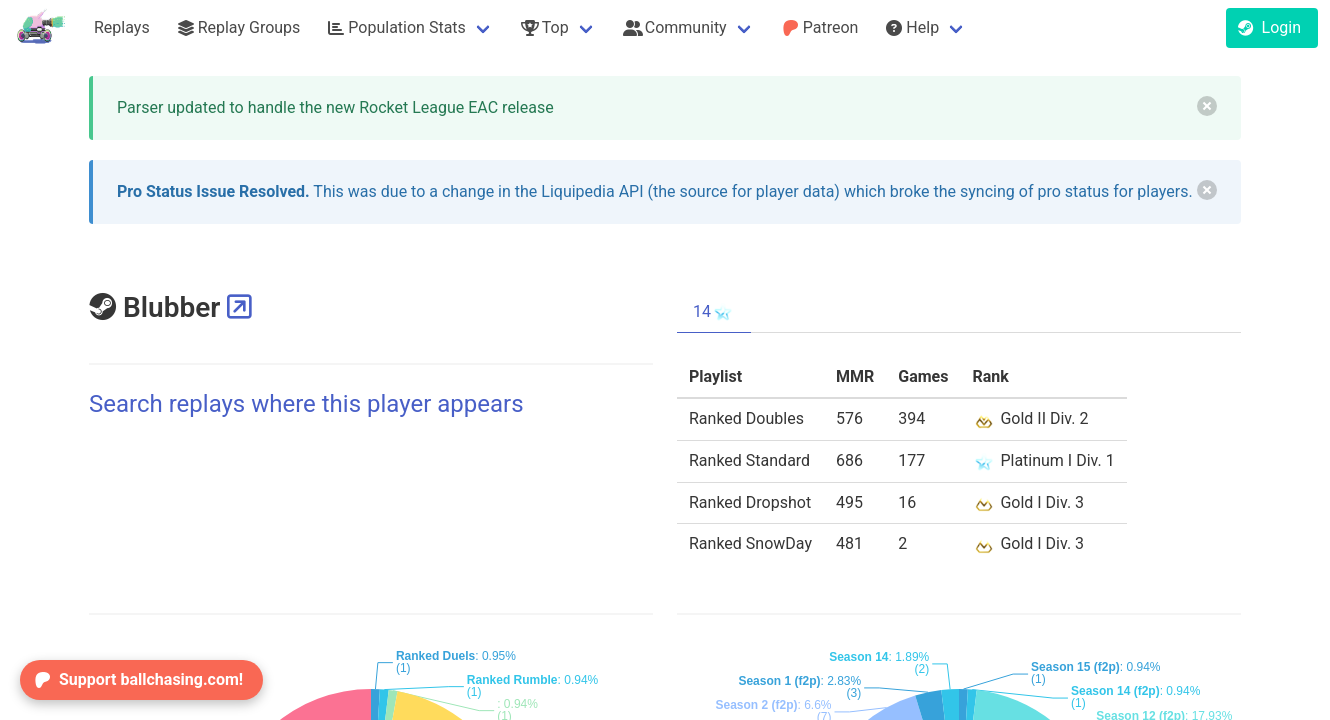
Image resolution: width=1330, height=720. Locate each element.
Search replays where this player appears (306, 404)
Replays (122, 27)
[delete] (1207, 106)
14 (714, 312)
